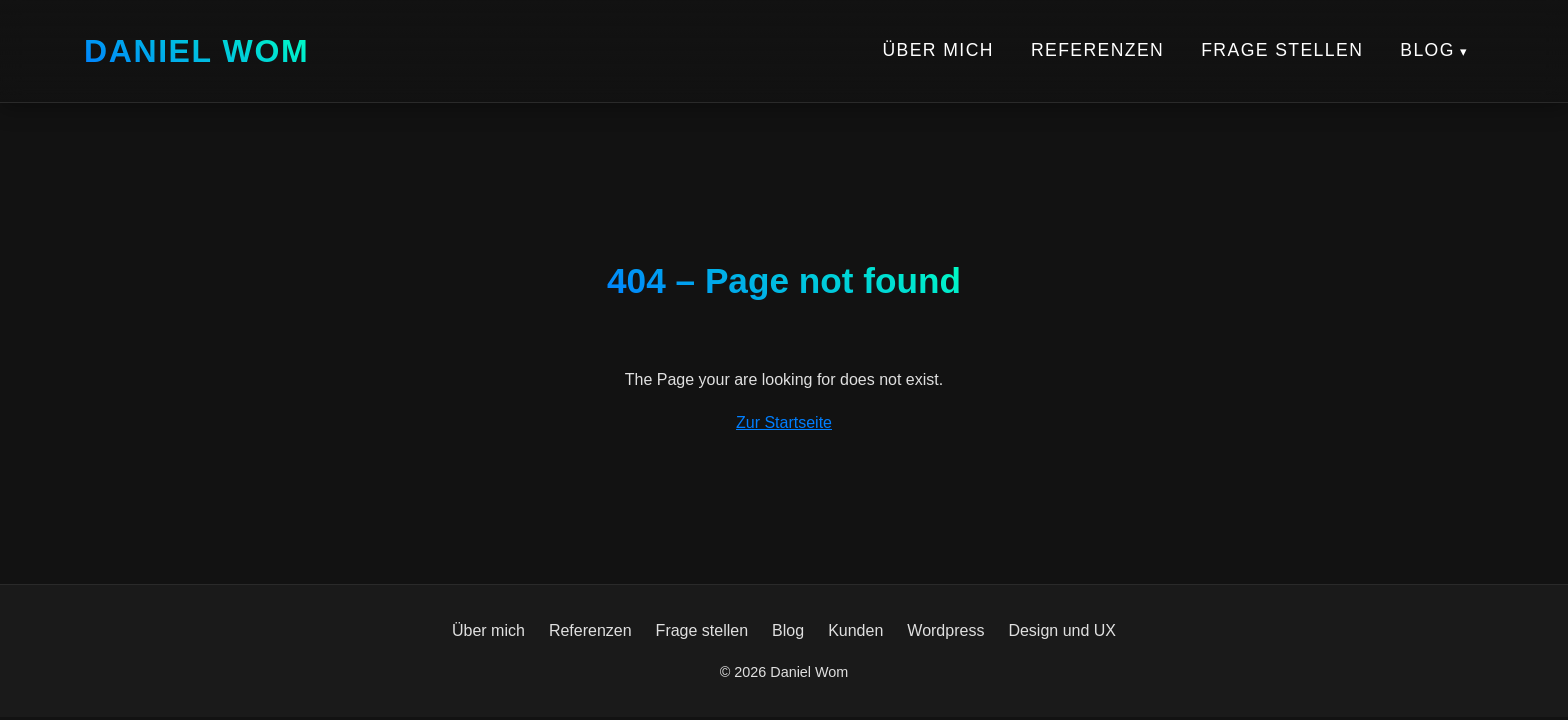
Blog (1427, 50)
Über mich (937, 50)
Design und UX (1062, 630)
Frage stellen (1282, 50)
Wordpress (945, 630)
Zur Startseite (784, 422)
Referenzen (1097, 50)
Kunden (855, 630)
